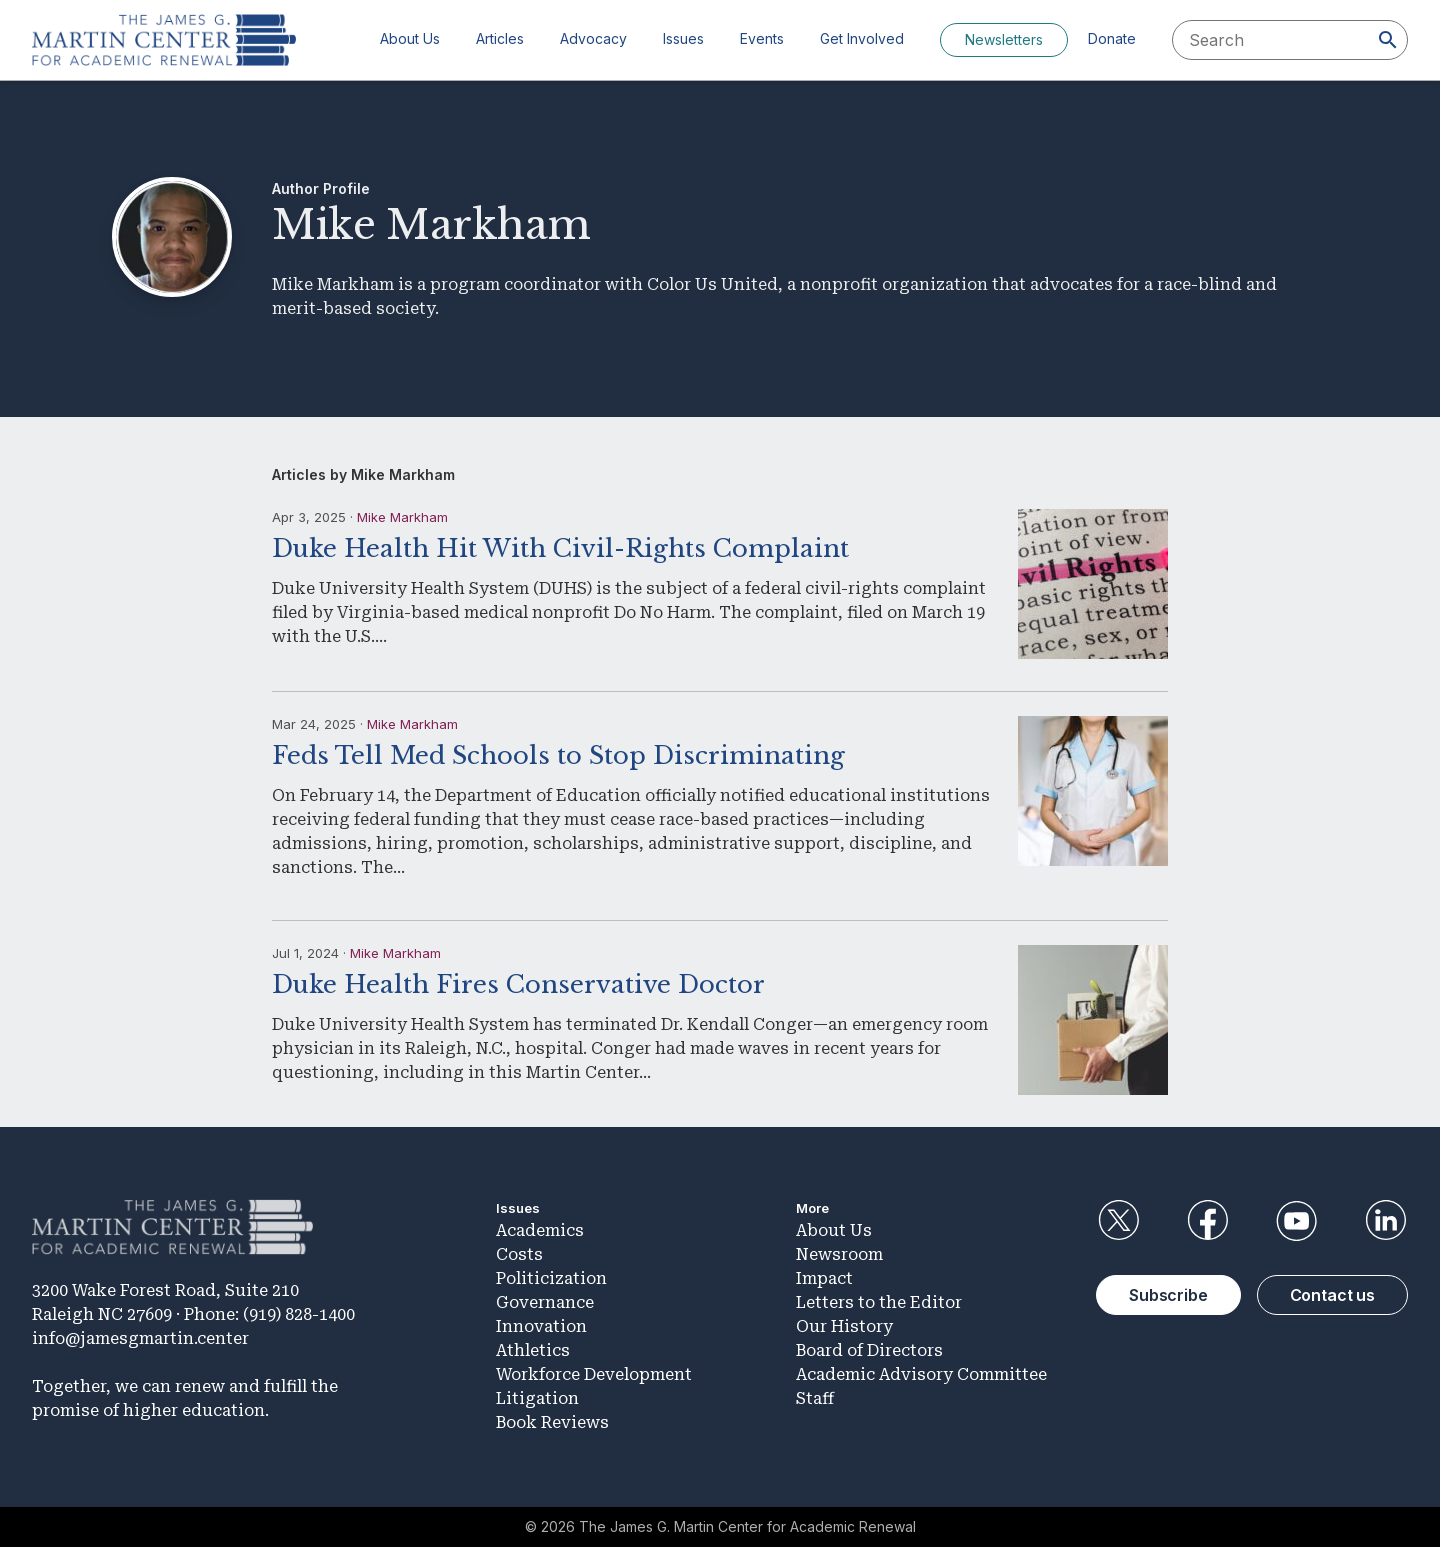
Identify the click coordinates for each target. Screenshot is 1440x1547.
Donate (1112, 38)
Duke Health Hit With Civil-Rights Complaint (560, 548)
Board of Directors (869, 1350)
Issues (683, 38)
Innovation (541, 1326)
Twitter (1118, 1221)
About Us (410, 38)
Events (762, 38)
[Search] (1388, 40)
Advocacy (593, 38)
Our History (844, 1326)
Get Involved (862, 38)
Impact (824, 1278)
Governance (545, 1302)
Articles (500, 38)
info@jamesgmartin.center (140, 1338)
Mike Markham (402, 517)
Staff (815, 1398)
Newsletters (1004, 39)
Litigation (537, 1398)
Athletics (533, 1350)
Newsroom (839, 1254)
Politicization (551, 1278)
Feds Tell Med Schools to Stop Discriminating (558, 755)
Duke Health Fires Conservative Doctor (518, 984)
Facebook (1207, 1221)
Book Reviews (552, 1422)
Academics (540, 1230)
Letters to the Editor (879, 1302)
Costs (519, 1254)
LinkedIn (1386, 1221)
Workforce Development (594, 1374)
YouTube (1297, 1221)
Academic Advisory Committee (921, 1374)
